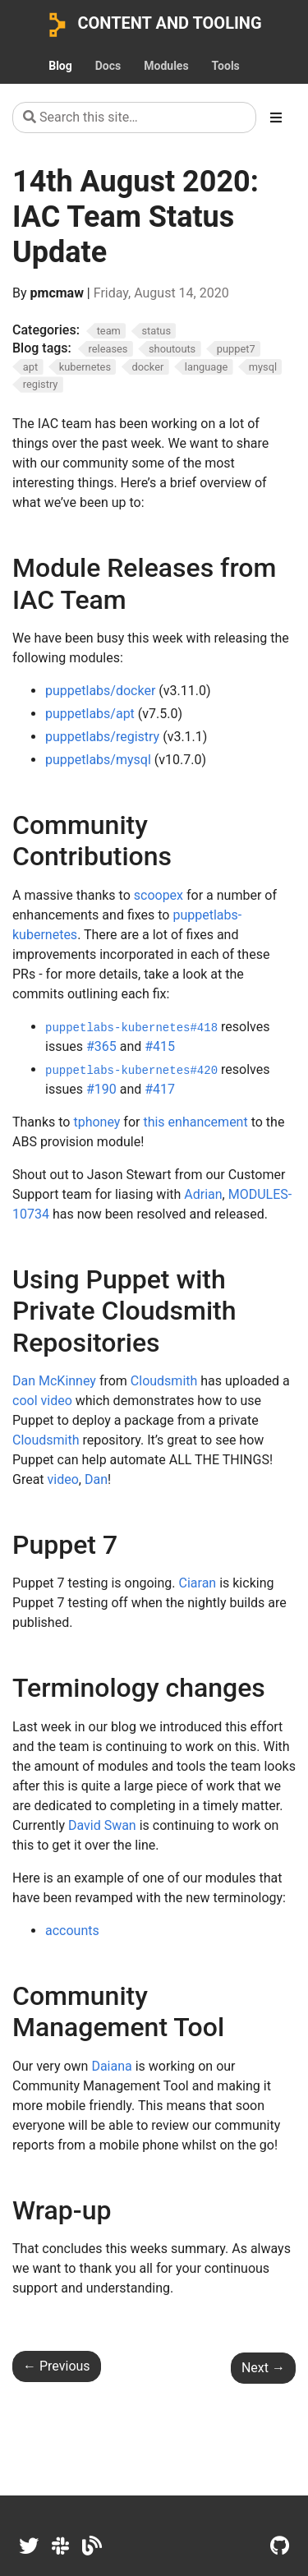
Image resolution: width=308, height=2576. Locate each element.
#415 (160, 1046)
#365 (101, 1046)
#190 (101, 1089)
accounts (72, 1930)
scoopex (158, 895)
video (63, 1479)
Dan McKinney (54, 1381)
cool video (42, 1400)
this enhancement (195, 1122)
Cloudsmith (164, 1381)
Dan (96, 1479)
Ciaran (198, 1583)
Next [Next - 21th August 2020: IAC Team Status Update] (263, 2368)
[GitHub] (279, 2546)
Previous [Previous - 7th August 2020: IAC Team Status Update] (56, 2366)
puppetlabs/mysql (98, 759)
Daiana (111, 2066)
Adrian (203, 1194)
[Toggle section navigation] (276, 117)
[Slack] (60, 2546)
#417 (160, 1089)
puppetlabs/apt (90, 713)
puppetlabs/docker (100, 690)
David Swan (102, 1825)
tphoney (96, 1122)
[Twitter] (29, 2546)
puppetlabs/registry (102, 736)
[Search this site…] (134, 117)
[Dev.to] (92, 2546)
